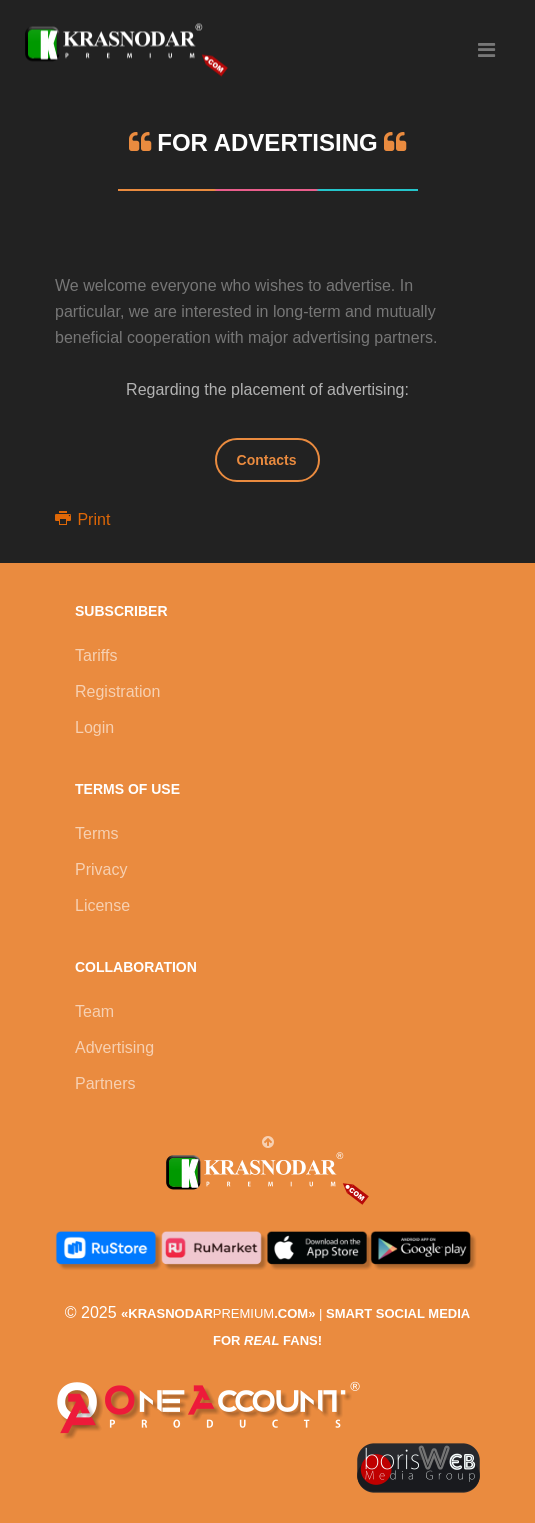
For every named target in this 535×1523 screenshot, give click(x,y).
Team (94, 1011)
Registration (117, 691)
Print (82, 519)
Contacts (267, 460)
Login (94, 727)
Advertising (114, 1047)
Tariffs (96, 655)
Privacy (101, 869)
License (102, 905)
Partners (105, 1083)
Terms (97, 833)
